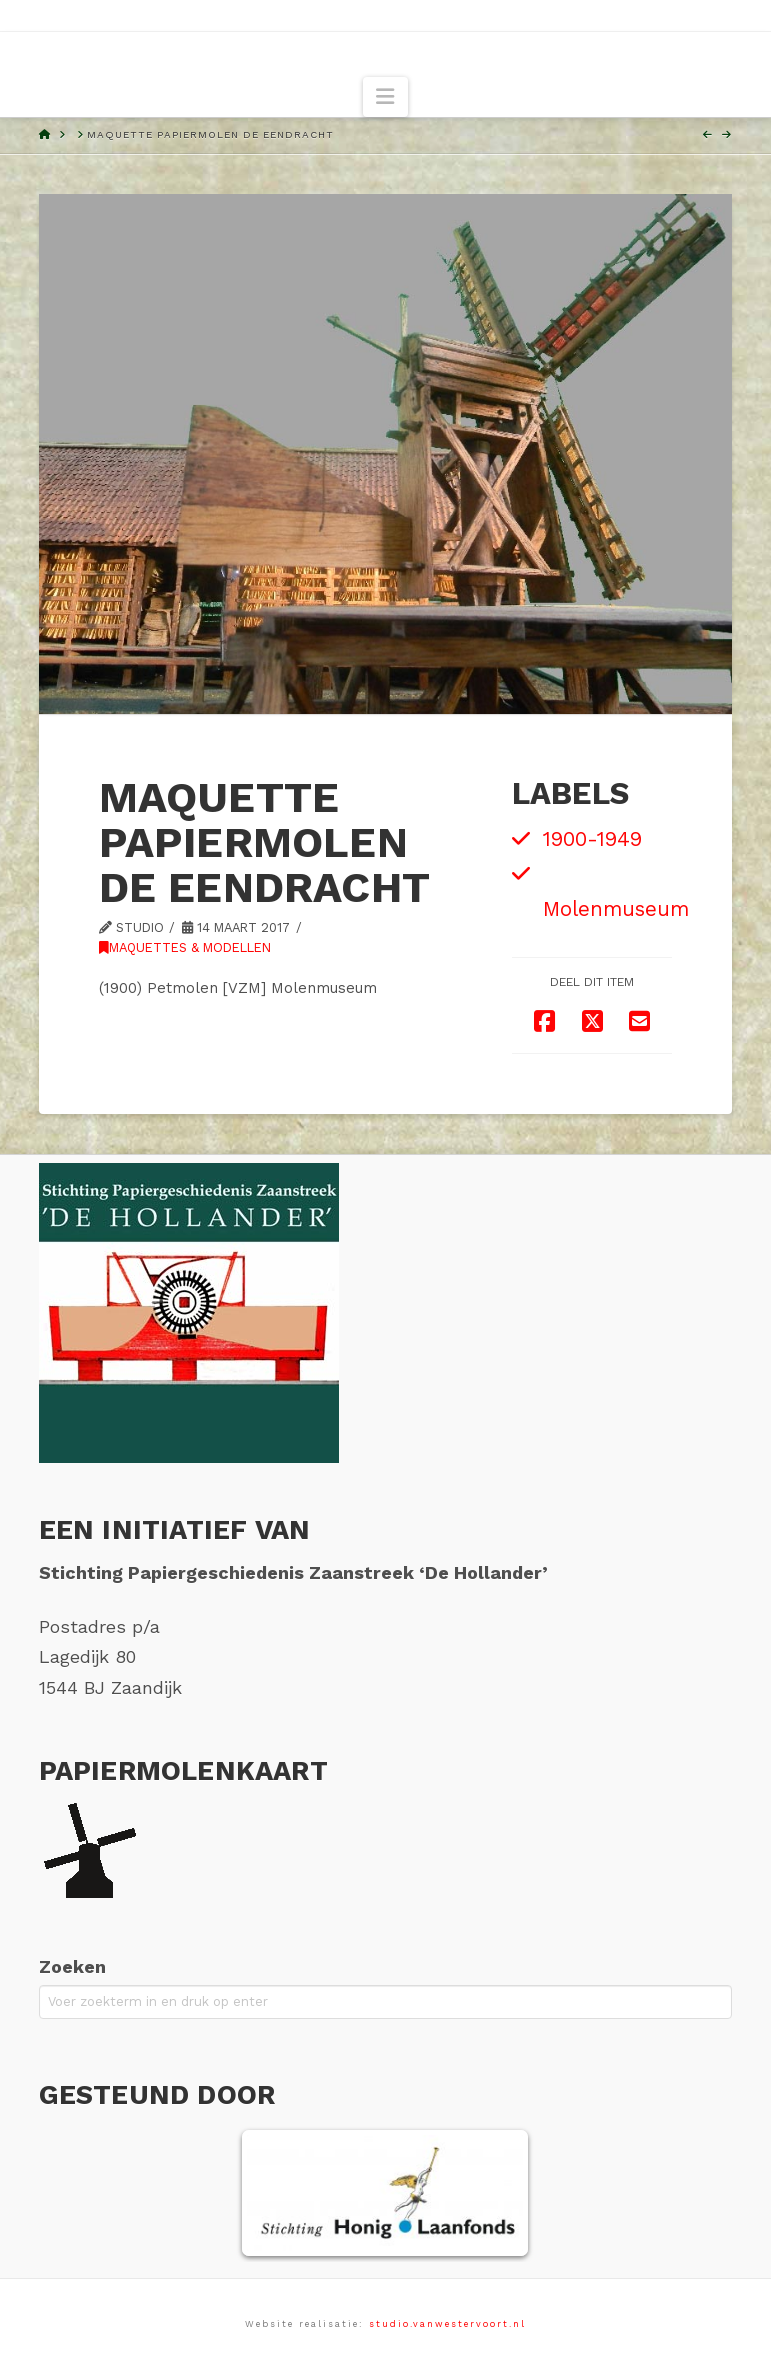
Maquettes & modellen (185, 947)
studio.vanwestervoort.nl (447, 2324)
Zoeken (72, 1966)
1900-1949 (592, 839)
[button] (385, 97)
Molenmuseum (616, 909)
